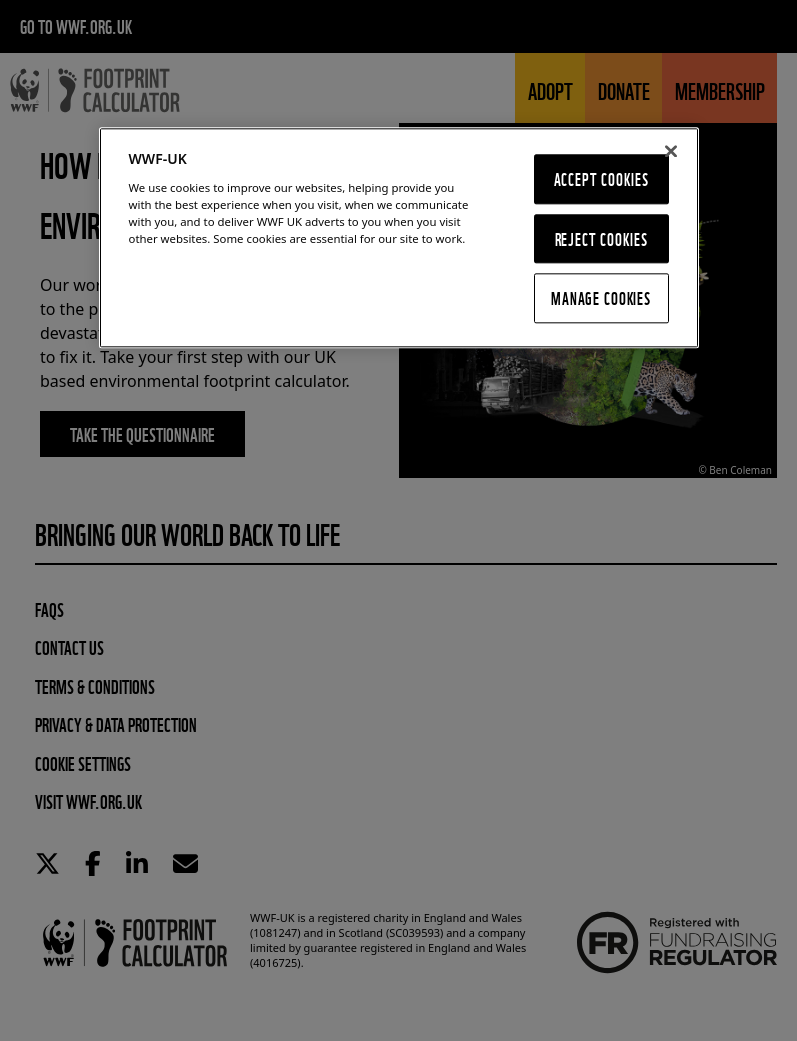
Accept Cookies (601, 178)
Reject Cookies (601, 238)
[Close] (671, 151)
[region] (399, 237)
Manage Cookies (601, 298)
